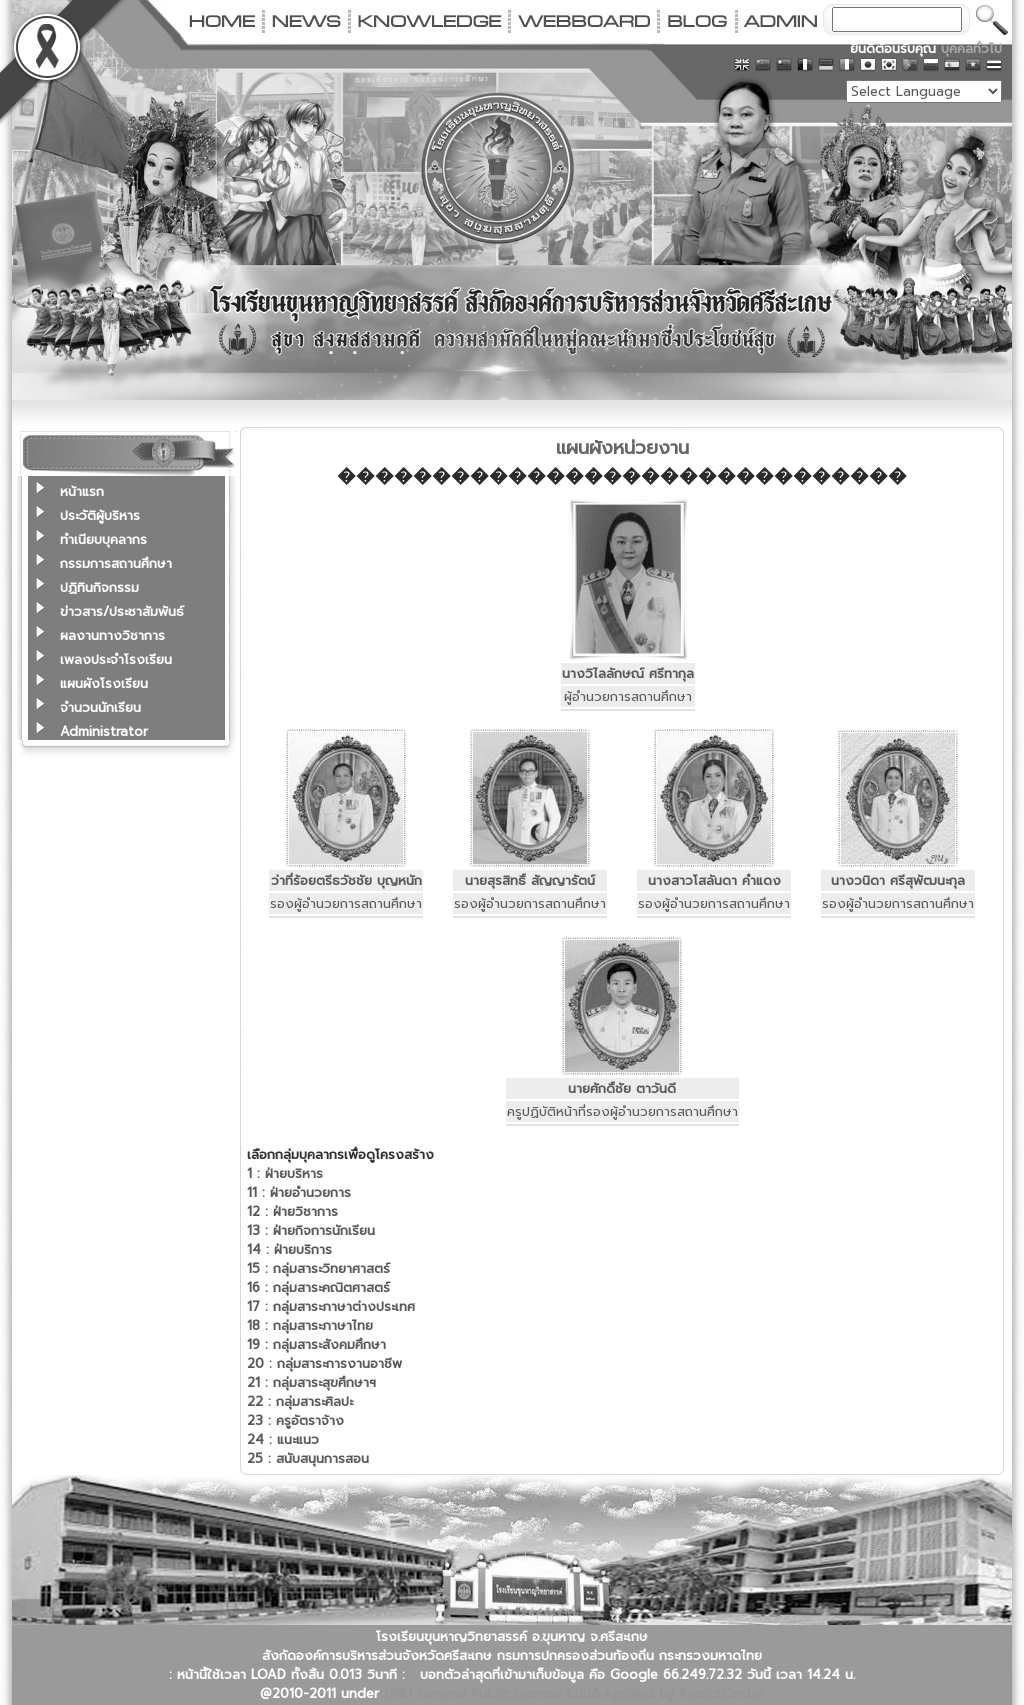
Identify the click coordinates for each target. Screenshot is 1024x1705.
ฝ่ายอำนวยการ (299, 1192)
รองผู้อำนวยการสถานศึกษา (346, 903)
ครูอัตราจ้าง (295, 1420)
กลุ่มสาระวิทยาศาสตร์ (318, 1268)
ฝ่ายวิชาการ (292, 1211)
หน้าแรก (82, 491)
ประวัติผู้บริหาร (100, 515)
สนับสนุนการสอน (308, 1458)
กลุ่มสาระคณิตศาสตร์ (318, 1287)
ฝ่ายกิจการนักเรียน (311, 1230)
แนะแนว (283, 1439)
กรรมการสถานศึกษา (116, 563)
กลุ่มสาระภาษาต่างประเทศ (331, 1306)
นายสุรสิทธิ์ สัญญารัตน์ (530, 880)
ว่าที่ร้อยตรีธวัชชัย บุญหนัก (346, 880)
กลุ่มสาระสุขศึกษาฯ (311, 1382)
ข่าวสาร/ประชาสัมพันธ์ (122, 611)
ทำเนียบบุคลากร (103, 539)
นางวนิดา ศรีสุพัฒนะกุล (898, 880)
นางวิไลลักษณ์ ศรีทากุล (628, 673)
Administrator (104, 731)
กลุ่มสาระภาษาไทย (310, 1325)
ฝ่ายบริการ (289, 1249)
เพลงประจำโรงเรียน (116, 659)
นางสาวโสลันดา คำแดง (714, 880)
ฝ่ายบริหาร (285, 1173)
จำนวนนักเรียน (100, 707)
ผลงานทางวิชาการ (112, 635)
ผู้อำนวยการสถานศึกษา (628, 696)
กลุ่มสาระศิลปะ (300, 1401)
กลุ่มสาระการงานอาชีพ (324, 1363)
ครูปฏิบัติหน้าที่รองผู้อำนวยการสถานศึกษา (622, 1111)
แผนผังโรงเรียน (104, 683)
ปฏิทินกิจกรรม (99, 587)
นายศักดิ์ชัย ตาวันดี (622, 1088)
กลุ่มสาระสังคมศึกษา (316, 1344)
